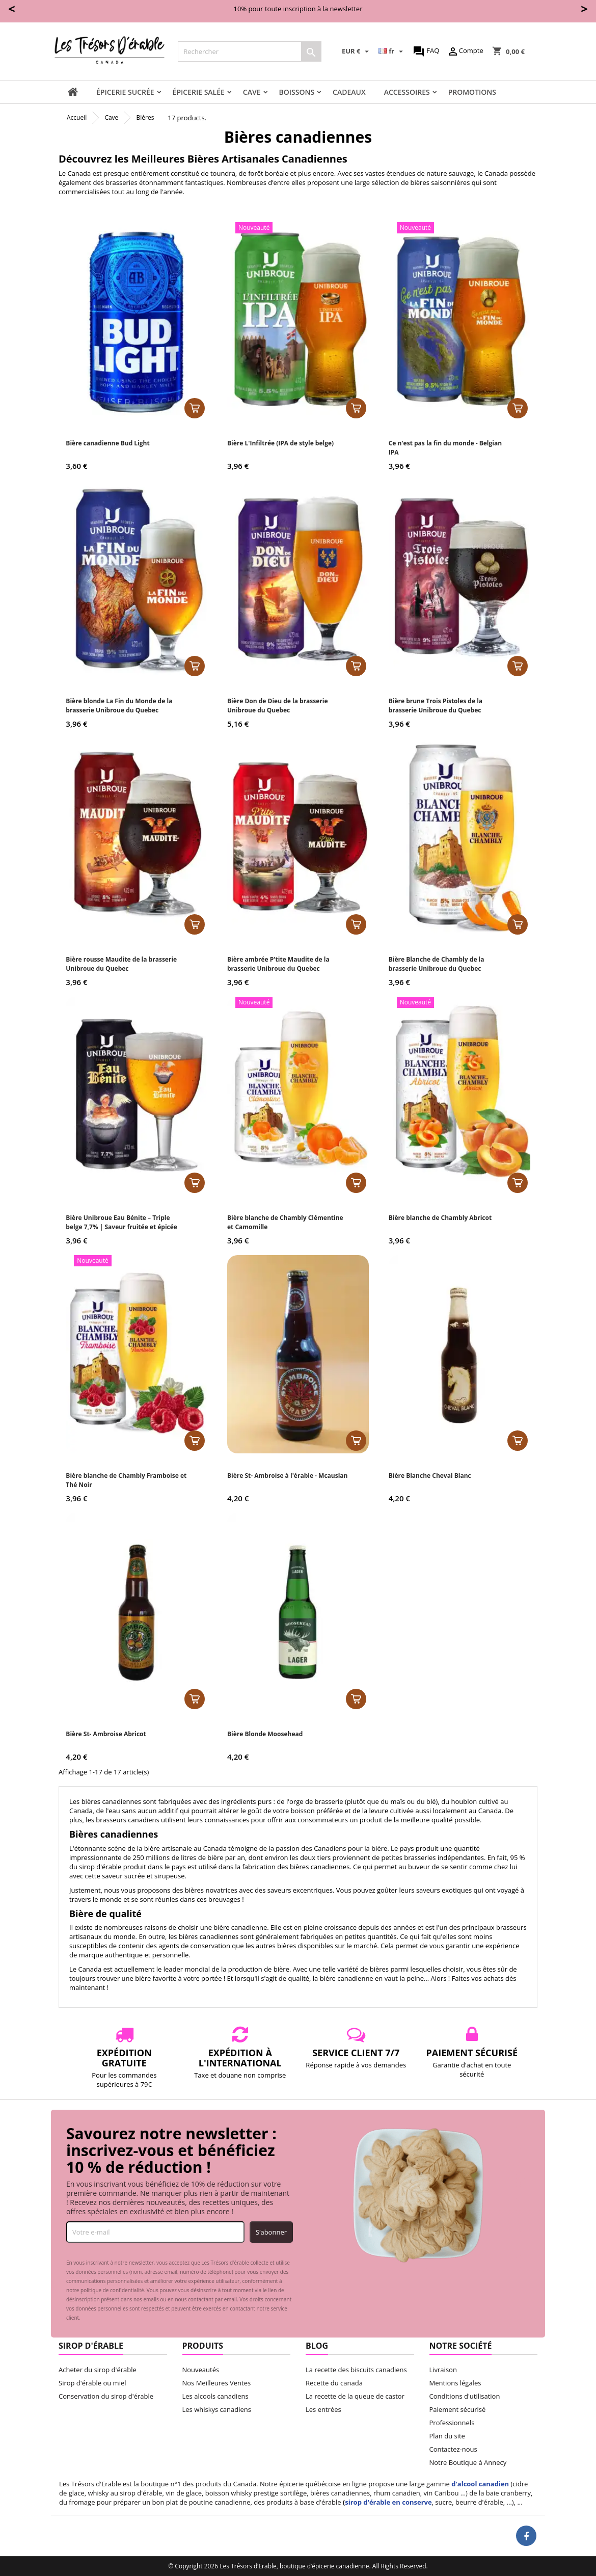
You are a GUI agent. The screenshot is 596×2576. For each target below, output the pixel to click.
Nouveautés (201, 2369)
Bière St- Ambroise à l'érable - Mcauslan (287, 1475)
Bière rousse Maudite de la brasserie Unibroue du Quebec (121, 964)
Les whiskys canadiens (216, 2409)
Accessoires (407, 92)
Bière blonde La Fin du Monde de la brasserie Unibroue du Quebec (119, 705)
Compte (465, 51)
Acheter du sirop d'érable (98, 2369)
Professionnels (452, 2422)
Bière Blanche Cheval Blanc (430, 1475)
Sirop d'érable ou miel (92, 2382)
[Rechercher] (249, 51)
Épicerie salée (199, 92)
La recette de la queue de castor (355, 2396)
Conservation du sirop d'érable (106, 2396)
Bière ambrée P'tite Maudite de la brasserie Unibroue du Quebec (278, 964)
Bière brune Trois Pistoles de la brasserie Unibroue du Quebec (435, 705)
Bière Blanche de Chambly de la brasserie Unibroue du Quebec (436, 964)
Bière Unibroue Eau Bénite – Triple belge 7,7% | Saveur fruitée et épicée (121, 1222)
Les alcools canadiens (215, 2396)
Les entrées (323, 2409)
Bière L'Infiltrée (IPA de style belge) (280, 443)
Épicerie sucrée (125, 92)
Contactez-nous (453, 2449)
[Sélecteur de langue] (391, 51)
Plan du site (447, 2435)
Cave (252, 92)
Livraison (443, 2369)
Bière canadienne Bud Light (107, 443)
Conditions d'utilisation (464, 2396)
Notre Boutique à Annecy (468, 2462)
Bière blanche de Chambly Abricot (440, 1217)
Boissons (297, 92)
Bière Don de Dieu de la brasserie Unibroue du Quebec (277, 705)
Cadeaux (349, 92)
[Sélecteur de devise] (356, 51)
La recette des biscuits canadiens (356, 2369)
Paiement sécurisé (457, 2409)
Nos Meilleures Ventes (216, 2382)
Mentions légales (455, 2382)
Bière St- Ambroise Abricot (106, 1734)
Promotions (472, 92)
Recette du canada (334, 2382)
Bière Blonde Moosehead (265, 1734)
